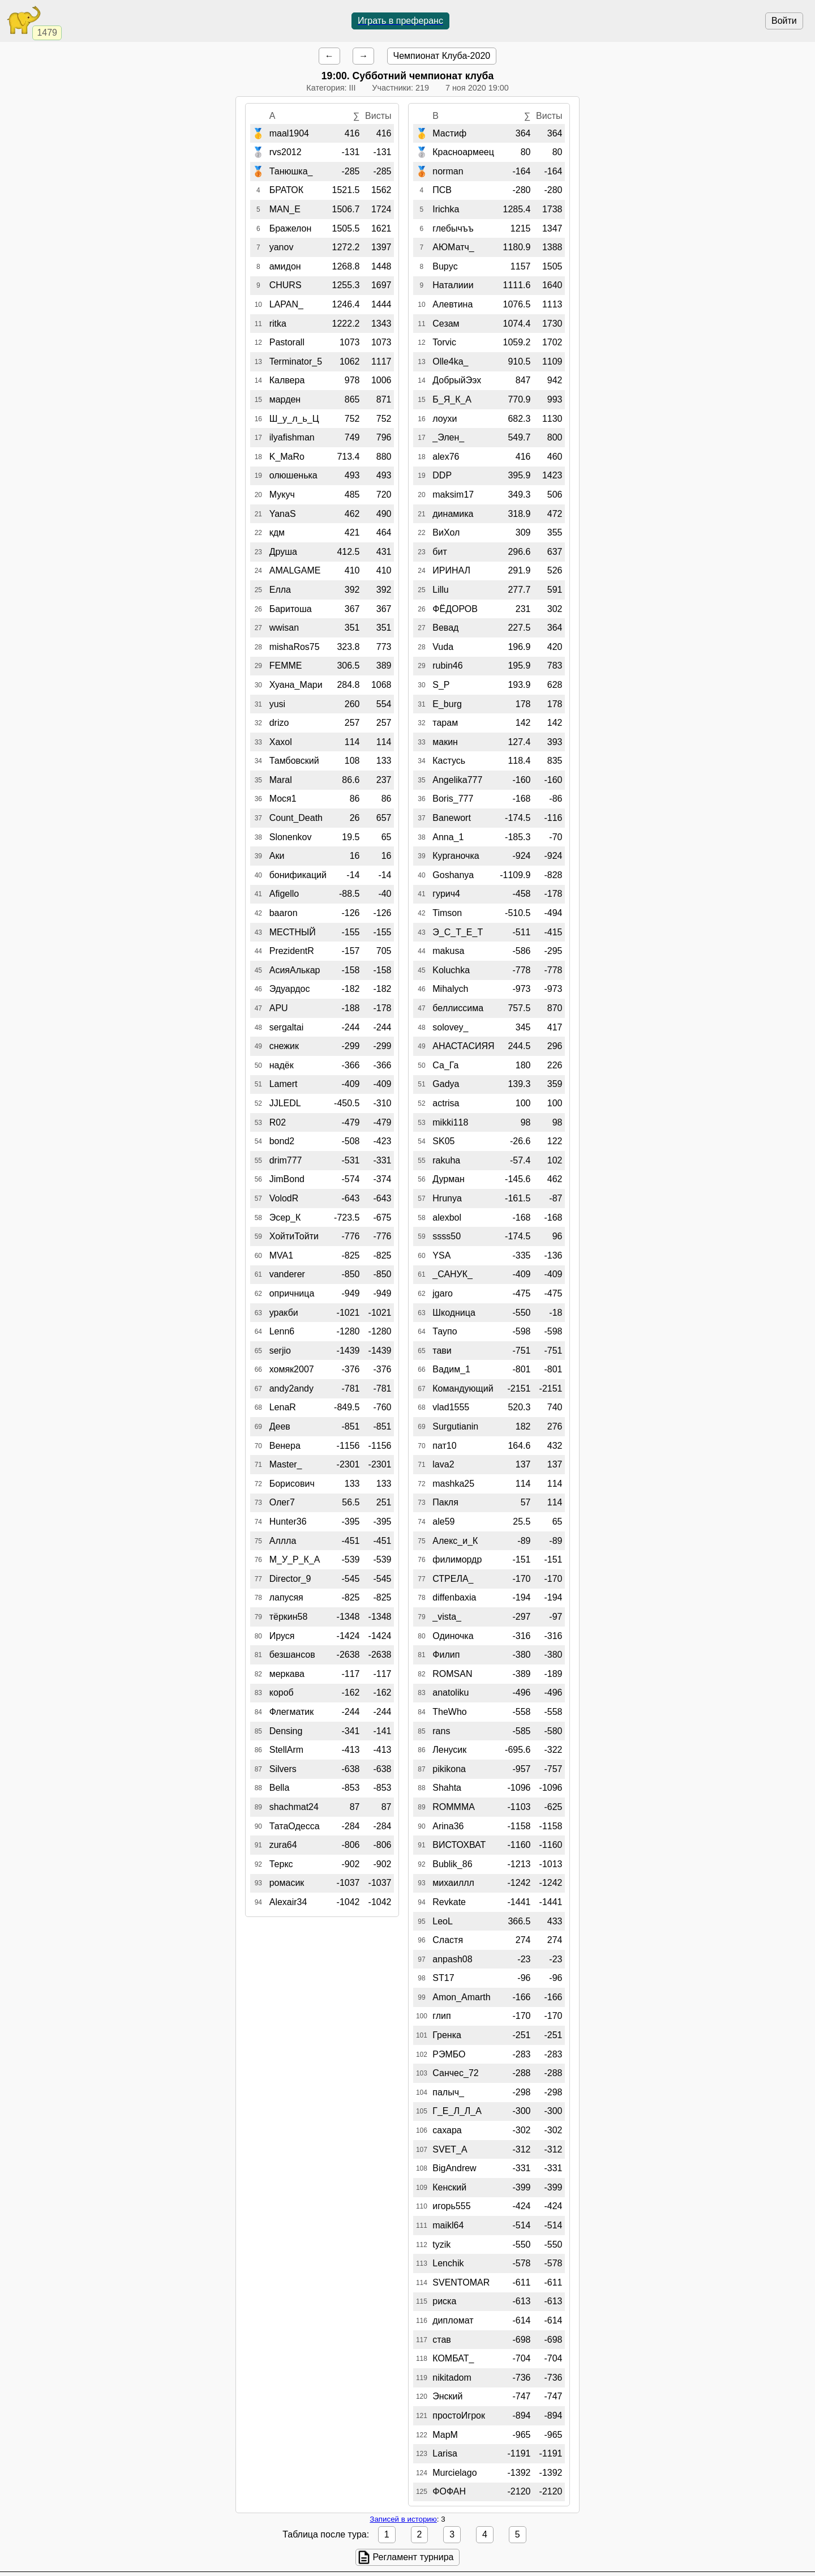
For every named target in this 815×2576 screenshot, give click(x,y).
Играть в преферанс (400, 20)
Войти (784, 20)
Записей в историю (403, 2519)
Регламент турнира (413, 2557)
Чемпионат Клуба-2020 (442, 56)
